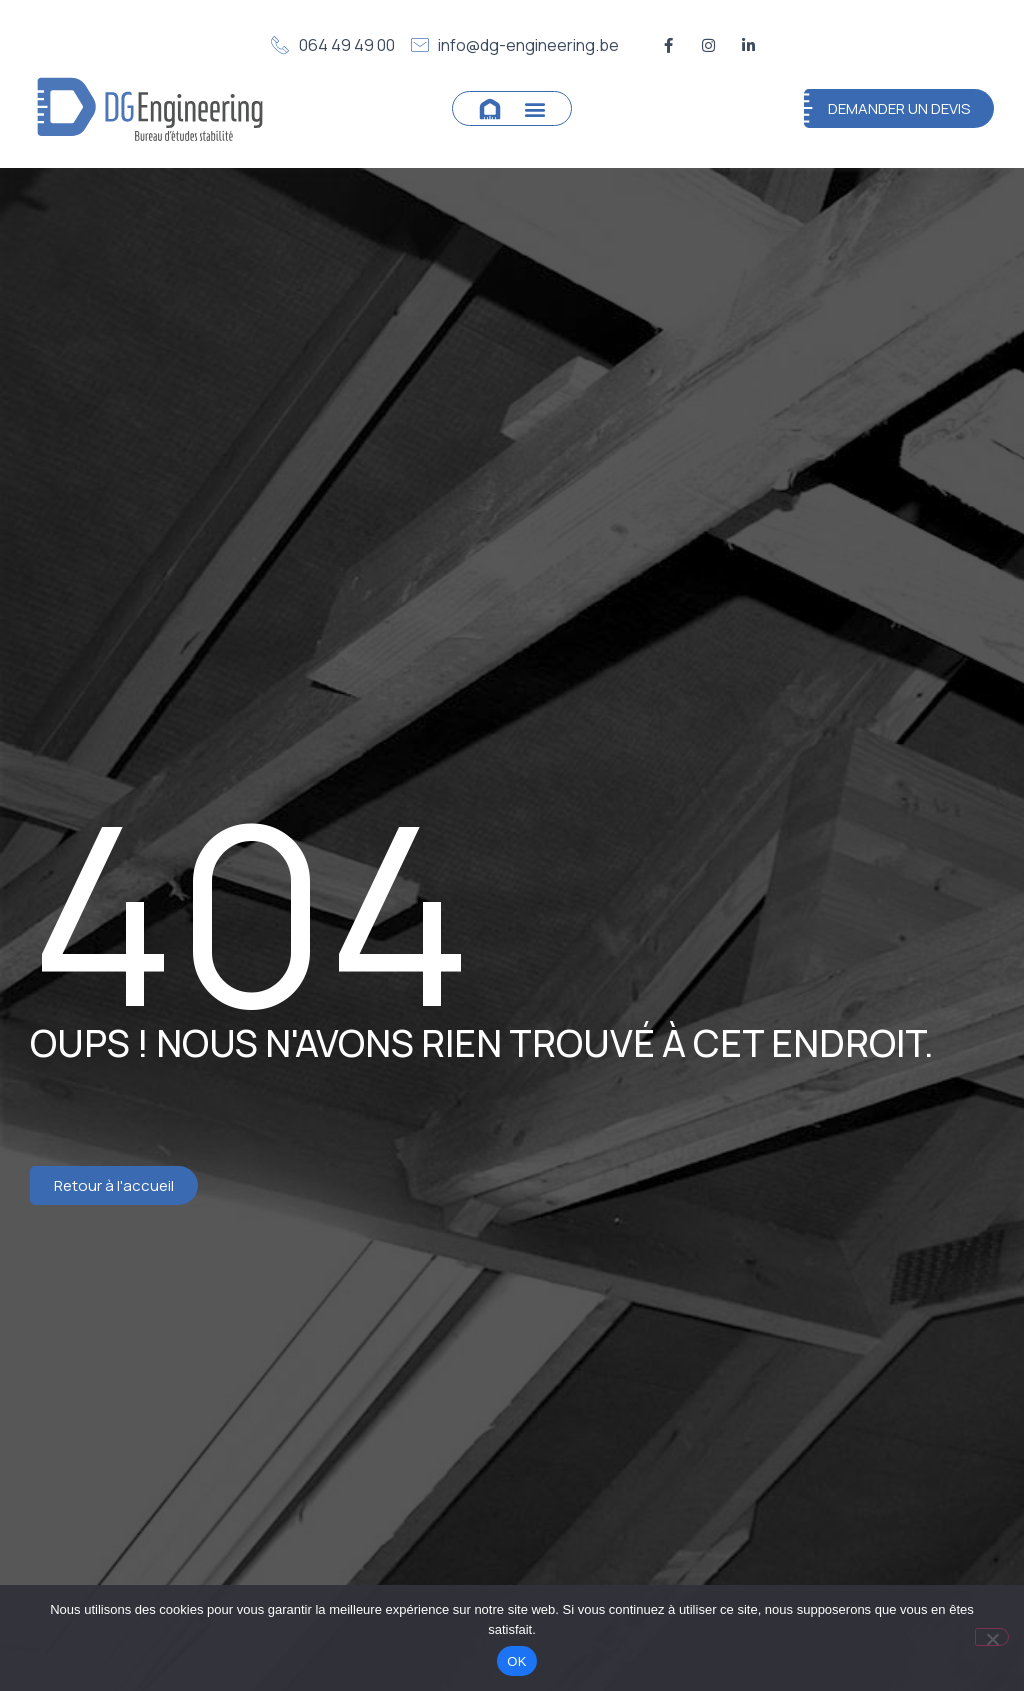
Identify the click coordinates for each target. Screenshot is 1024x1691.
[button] (535, 108)
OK (516, 1661)
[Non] (992, 1637)
